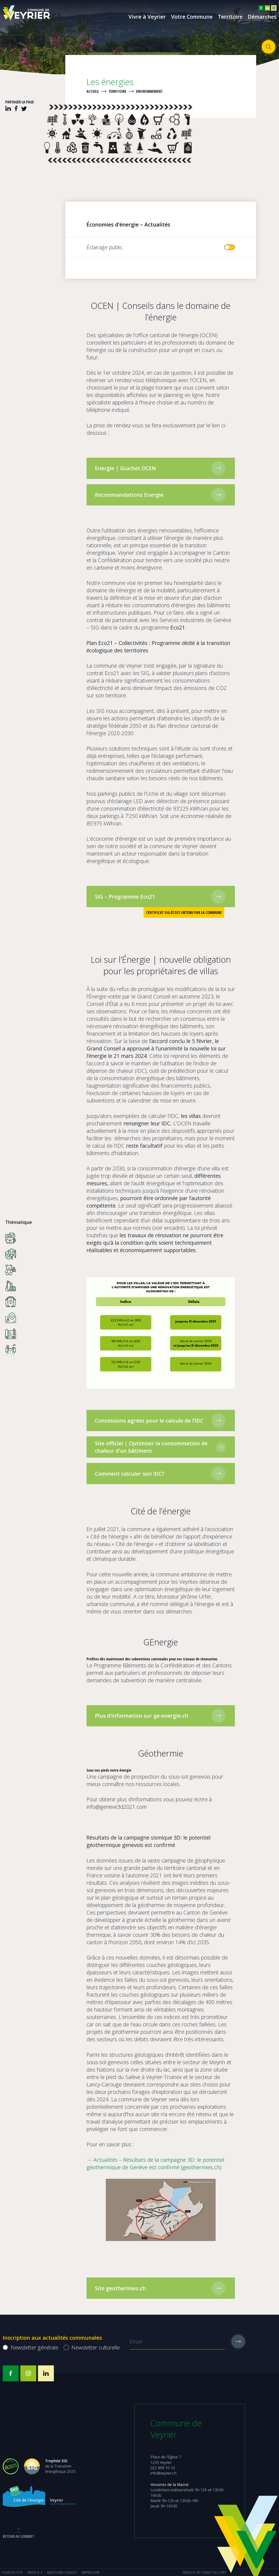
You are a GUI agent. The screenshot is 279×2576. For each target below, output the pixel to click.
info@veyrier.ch (163, 2473)
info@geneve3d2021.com (100, 1806)
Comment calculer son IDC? (177, 1474)
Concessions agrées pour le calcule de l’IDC (177, 1421)
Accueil (92, 91)
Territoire (230, 16)
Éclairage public (88, 247)
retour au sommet (34, 2533)
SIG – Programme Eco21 (177, 897)
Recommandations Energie (177, 495)
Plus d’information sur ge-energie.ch (177, 1716)
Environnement (149, 91)
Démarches (262, 16)
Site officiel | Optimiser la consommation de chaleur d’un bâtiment (177, 1447)
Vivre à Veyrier (147, 16)
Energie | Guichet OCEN (177, 468)
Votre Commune (192, 16)
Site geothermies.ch (177, 2288)
